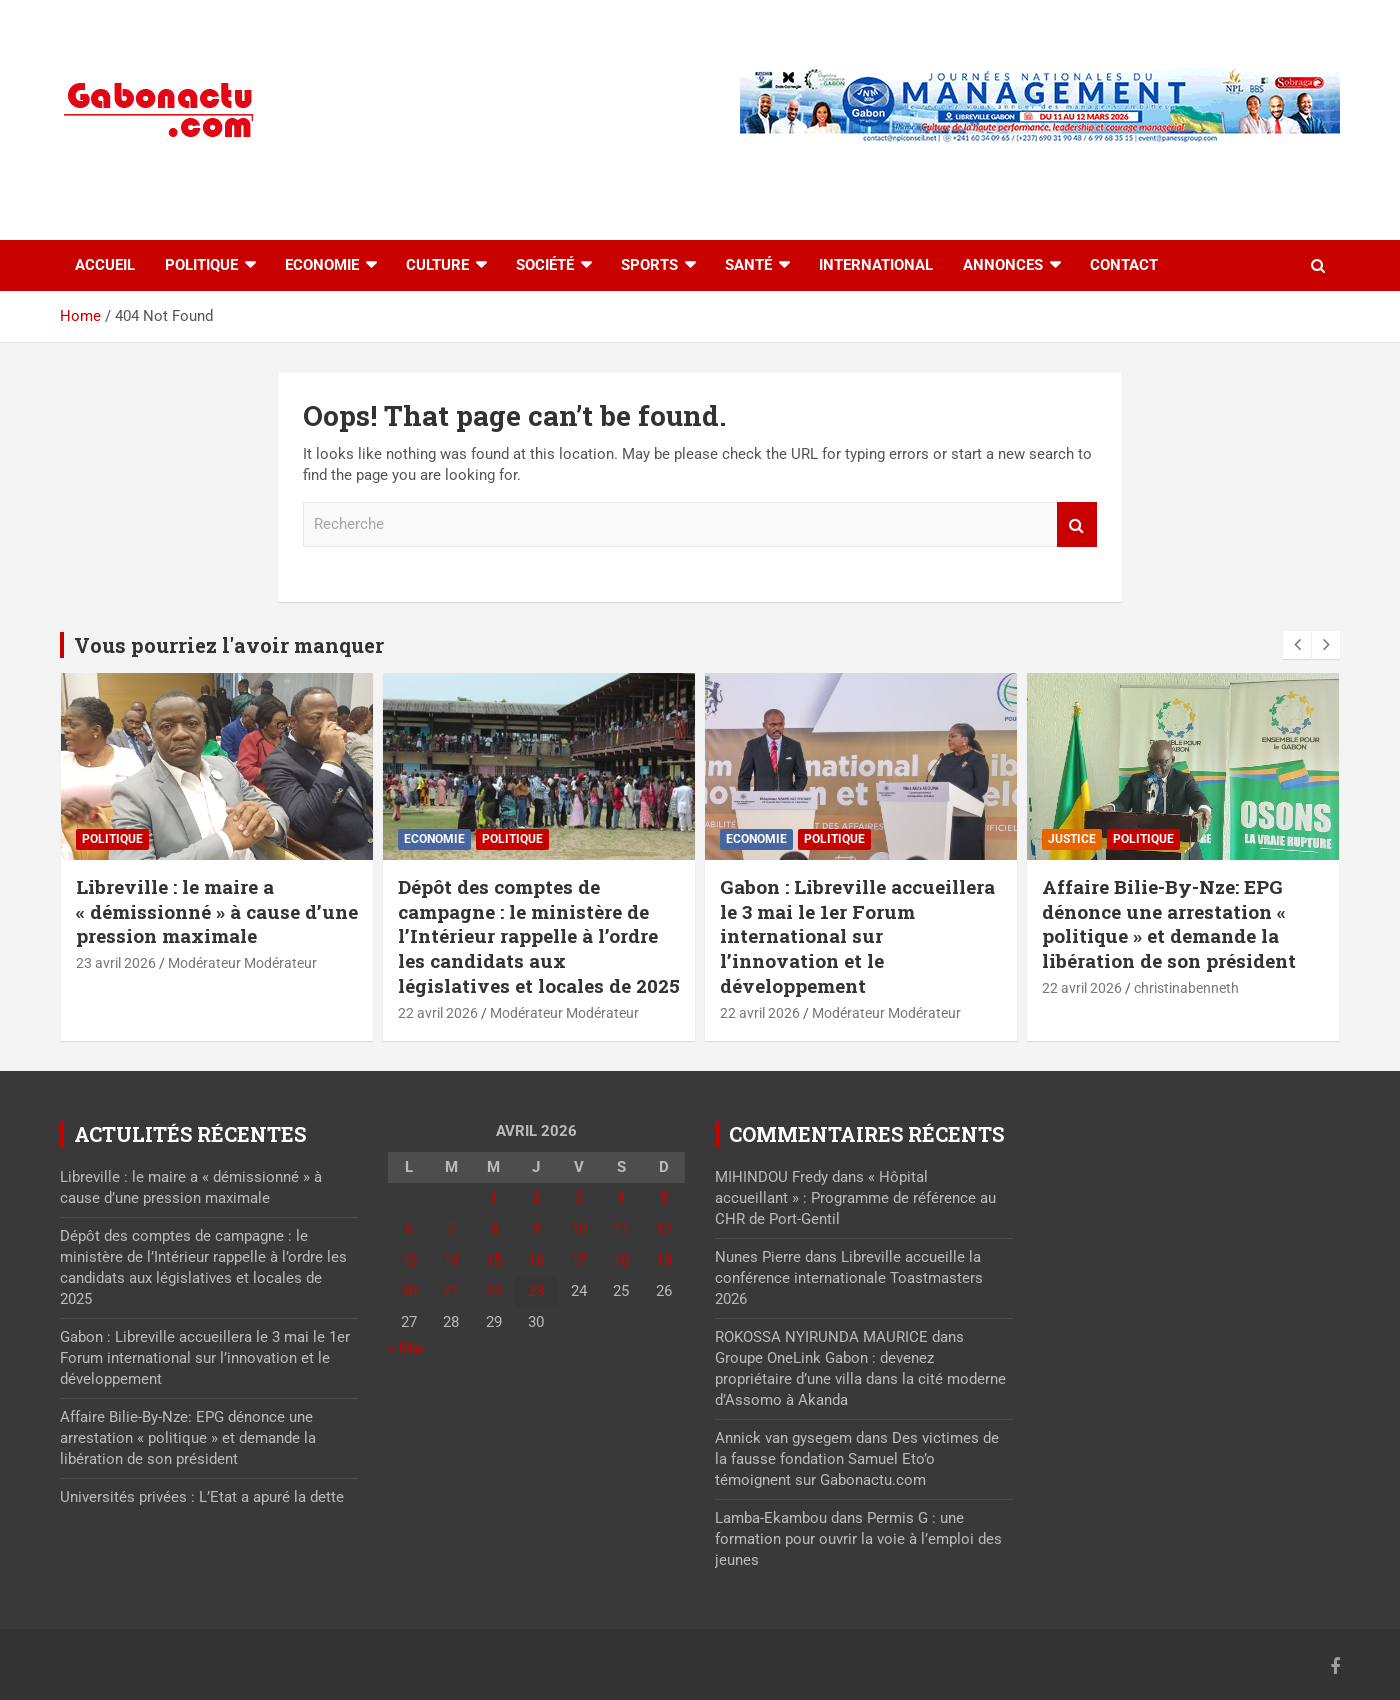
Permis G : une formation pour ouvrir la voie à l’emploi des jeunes (858, 1539)
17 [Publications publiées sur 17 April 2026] (579, 1260)
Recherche (1077, 524)
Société (545, 265)
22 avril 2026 (438, 1013)
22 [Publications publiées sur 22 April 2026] (494, 1291)
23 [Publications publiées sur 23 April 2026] (536, 1291)
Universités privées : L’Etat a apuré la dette (202, 1497)
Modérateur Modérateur (242, 963)
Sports (649, 265)
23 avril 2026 (116, 963)
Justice (1072, 839)
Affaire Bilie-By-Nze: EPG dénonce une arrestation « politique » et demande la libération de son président (1169, 923)
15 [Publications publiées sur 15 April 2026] (494, 1260)
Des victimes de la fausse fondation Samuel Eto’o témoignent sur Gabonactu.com (857, 1459)
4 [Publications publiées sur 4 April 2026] (621, 1198)
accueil (105, 265)
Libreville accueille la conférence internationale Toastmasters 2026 (849, 1278)
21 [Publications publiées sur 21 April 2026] (451, 1291)
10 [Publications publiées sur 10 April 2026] (579, 1229)
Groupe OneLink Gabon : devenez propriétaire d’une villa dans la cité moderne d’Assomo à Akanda (860, 1379)
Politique (201, 265)
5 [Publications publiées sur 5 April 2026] (664, 1198)
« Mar (406, 1348)
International (876, 265)
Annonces (1003, 265)
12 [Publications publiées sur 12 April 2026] (664, 1229)
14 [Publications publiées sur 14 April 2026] (451, 1260)
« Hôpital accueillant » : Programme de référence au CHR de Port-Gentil (855, 1198)
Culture (437, 265)
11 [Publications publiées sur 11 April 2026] (621, 1229)
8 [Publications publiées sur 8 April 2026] (494, 1229)
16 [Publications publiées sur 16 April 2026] (536, 1260)
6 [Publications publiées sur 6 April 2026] (409, 1229)
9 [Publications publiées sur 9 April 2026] (536, 1229)
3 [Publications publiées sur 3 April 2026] (579, 1198)
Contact (1124, 265)
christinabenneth (1186, 988)
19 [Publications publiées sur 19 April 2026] (664, 1260)
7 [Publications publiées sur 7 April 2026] (451, 1229)
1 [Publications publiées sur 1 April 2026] (494, 1198)
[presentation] (1297, 645)
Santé (748, 265)
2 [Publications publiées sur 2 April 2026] (536, 1198)
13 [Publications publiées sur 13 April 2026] (409, 1260)
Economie (322, 265)
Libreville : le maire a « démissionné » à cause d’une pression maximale (217, 911)
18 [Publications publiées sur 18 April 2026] (621, 1260)
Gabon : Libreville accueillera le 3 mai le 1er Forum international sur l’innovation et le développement (857, 936)
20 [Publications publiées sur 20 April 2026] (409, 1291)
